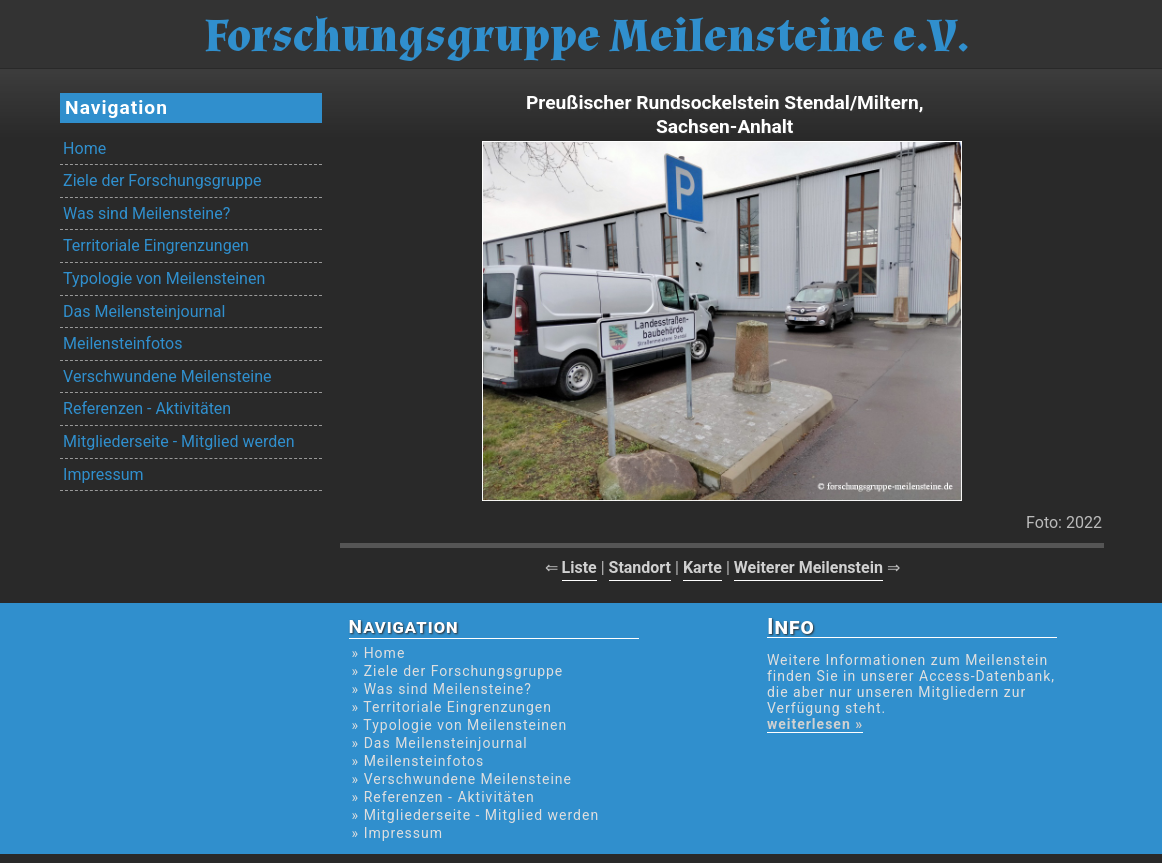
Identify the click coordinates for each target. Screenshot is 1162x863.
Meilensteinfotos (122, 343)
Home (84, 148)
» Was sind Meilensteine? (442, 689)
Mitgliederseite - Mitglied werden (178, 441)
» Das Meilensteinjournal (440, 743)
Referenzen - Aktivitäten (147, 408)
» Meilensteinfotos (418, 761)
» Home (379, 653)
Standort (640, 567)
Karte (702, 567)
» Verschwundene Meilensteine (462, 779)
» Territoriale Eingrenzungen (452, 707)
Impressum (103, 474)
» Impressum (397, 833)
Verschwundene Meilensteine (167, 376)
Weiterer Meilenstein (808, 567)
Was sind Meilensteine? (146, 213)
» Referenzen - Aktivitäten (443, 797)
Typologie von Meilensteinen (164, 278)
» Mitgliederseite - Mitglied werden (476, 815)
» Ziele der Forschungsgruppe (458, 671)
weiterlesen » (815, 724)
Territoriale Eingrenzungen (156, 245)
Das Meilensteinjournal (144, 311)
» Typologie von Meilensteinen (460, 725)
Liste (579, 567)
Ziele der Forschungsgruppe (162, 180)
